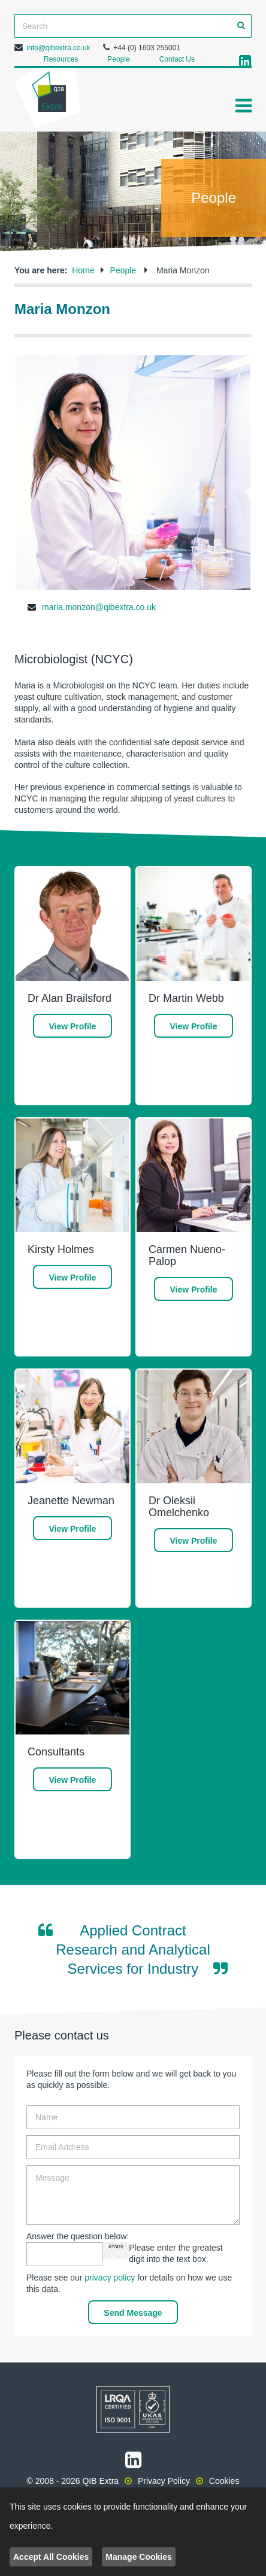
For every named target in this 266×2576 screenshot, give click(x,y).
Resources (61, 59)
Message (133, 2195)
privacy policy (109, 2277)
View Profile (72, 1026)
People (118, 59)
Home (83, 270)
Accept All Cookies (51, 2557)
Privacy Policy (164, 2481)
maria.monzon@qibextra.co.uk (99, 607)
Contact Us (177, 59)
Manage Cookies (138, 2557)
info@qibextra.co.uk (58, 48)
